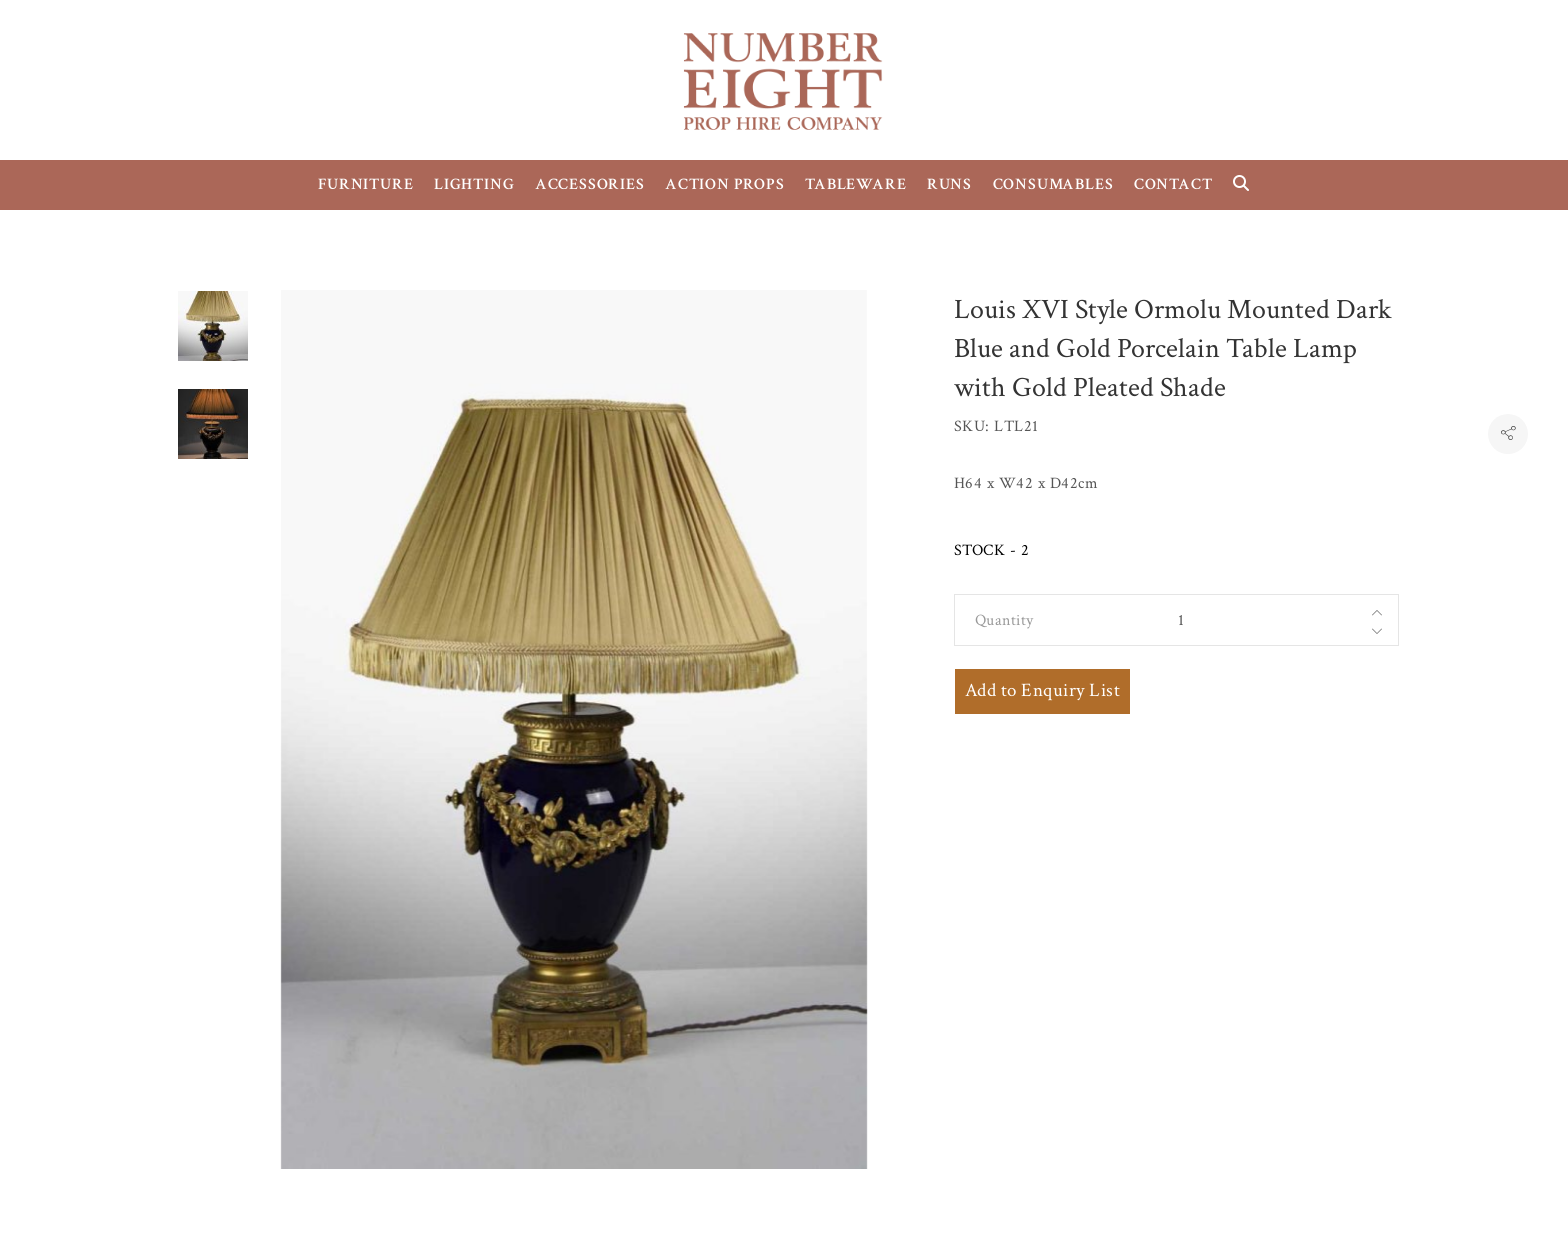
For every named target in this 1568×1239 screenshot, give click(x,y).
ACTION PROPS (725, 184)
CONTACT (1173, 184)
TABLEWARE (855, 184)
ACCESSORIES (590, 184)
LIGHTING (474, 184)
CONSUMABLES (1053, 184)
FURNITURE (365, 184)
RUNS (949, 184)
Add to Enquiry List (1042, 690)
